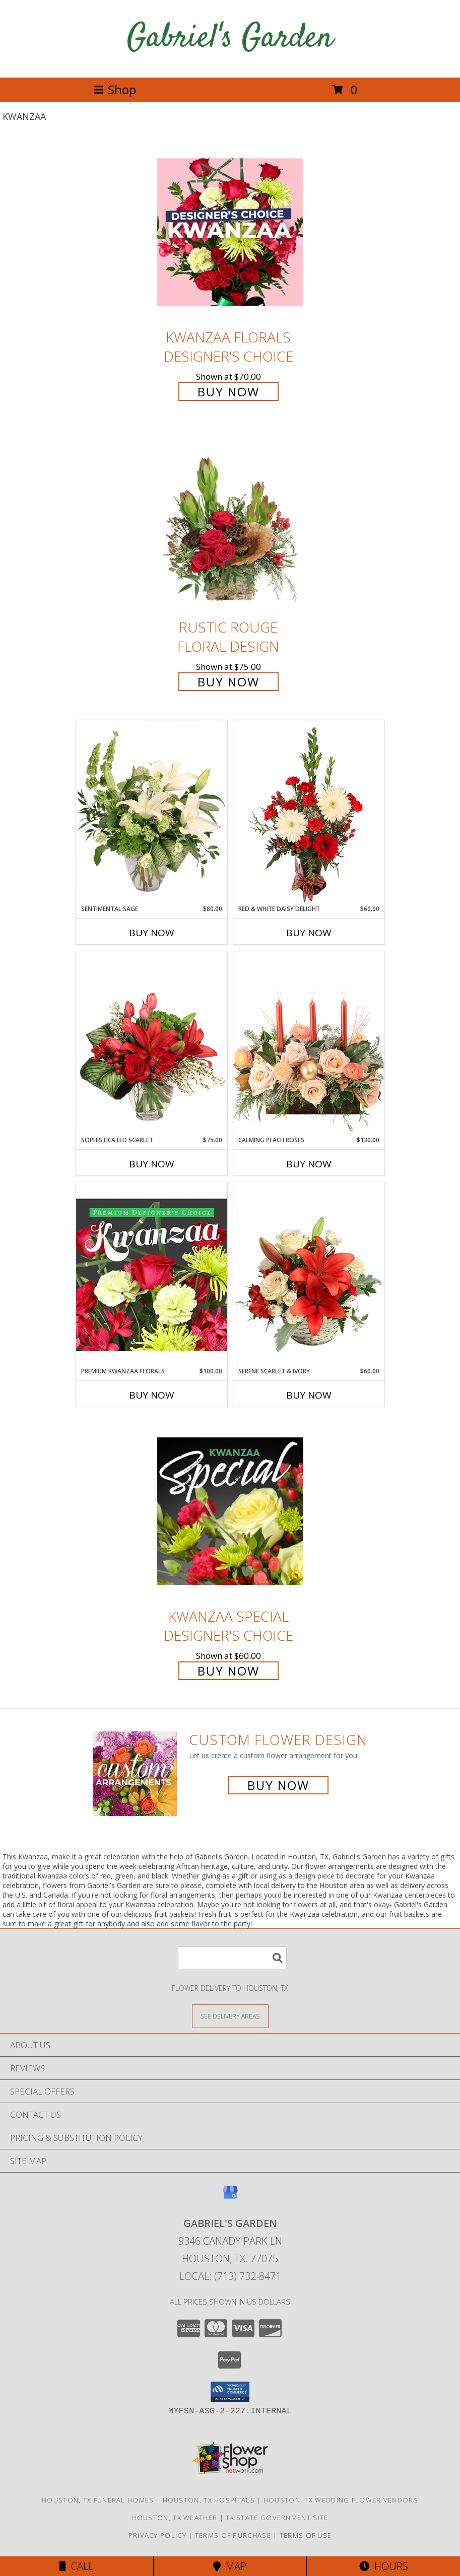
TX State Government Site (277, 2517)
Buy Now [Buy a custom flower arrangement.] (278, 1785)
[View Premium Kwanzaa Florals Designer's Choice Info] (151, 1274)
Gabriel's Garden (230, 38)
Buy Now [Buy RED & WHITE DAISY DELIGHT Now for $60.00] (309, 932)
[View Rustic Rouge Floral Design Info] (230, 522)
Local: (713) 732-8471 (230, 2276)
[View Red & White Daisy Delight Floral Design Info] (308, 812)
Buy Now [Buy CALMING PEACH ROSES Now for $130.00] (309, 1163)
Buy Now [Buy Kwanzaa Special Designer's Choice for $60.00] (228, 1670)
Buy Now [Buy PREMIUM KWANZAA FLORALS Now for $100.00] (151, 1395)
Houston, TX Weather (175, 2517)
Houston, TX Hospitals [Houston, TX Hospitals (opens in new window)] (209, 2499)
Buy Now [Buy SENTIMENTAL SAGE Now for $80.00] (151, 932)
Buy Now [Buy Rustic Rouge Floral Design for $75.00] (228, 681)
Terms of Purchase (233, 2535)
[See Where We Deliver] (230, 2016)
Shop (115, 89)
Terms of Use (306, 2535)
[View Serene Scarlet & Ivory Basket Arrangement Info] (308, 1274)
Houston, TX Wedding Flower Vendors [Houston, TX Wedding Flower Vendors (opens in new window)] (341, 2499)
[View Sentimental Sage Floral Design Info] (151, 812)
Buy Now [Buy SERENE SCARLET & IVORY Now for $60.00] (309, 1395)
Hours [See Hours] (383, 2566)
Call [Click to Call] (76, 2566)
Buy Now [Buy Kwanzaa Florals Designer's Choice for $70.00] (228, 391)
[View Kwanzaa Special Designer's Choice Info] (230, 1511)
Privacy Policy (157, 2535)
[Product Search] (232, 1957)
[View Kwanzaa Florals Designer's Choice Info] (230, 232)
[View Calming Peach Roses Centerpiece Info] (308, 1043)
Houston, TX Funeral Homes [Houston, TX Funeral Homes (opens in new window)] (98, 2499)
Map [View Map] (229, 2566)
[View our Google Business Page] (230, 2197)
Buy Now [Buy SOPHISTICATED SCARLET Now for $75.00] (151, 1163)
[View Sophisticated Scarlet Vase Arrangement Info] (151, 1043)
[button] (230, 2392)
